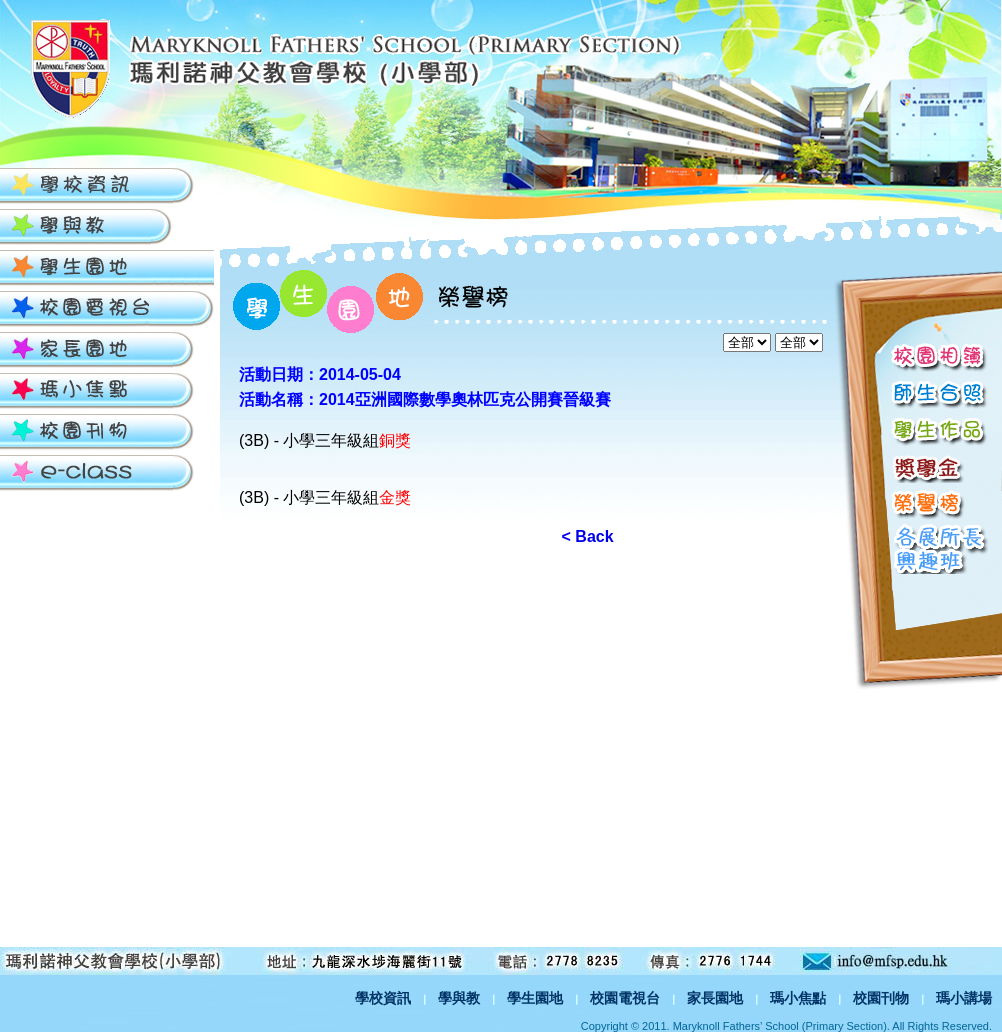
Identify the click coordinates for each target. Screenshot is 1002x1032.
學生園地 (535, 998)
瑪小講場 (964, 998)
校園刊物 (881, 998)
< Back (588, 536)
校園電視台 (625, 998)
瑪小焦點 (798, 998)
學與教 (459, 998)
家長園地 (715, 998)
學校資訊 (383, 998)
